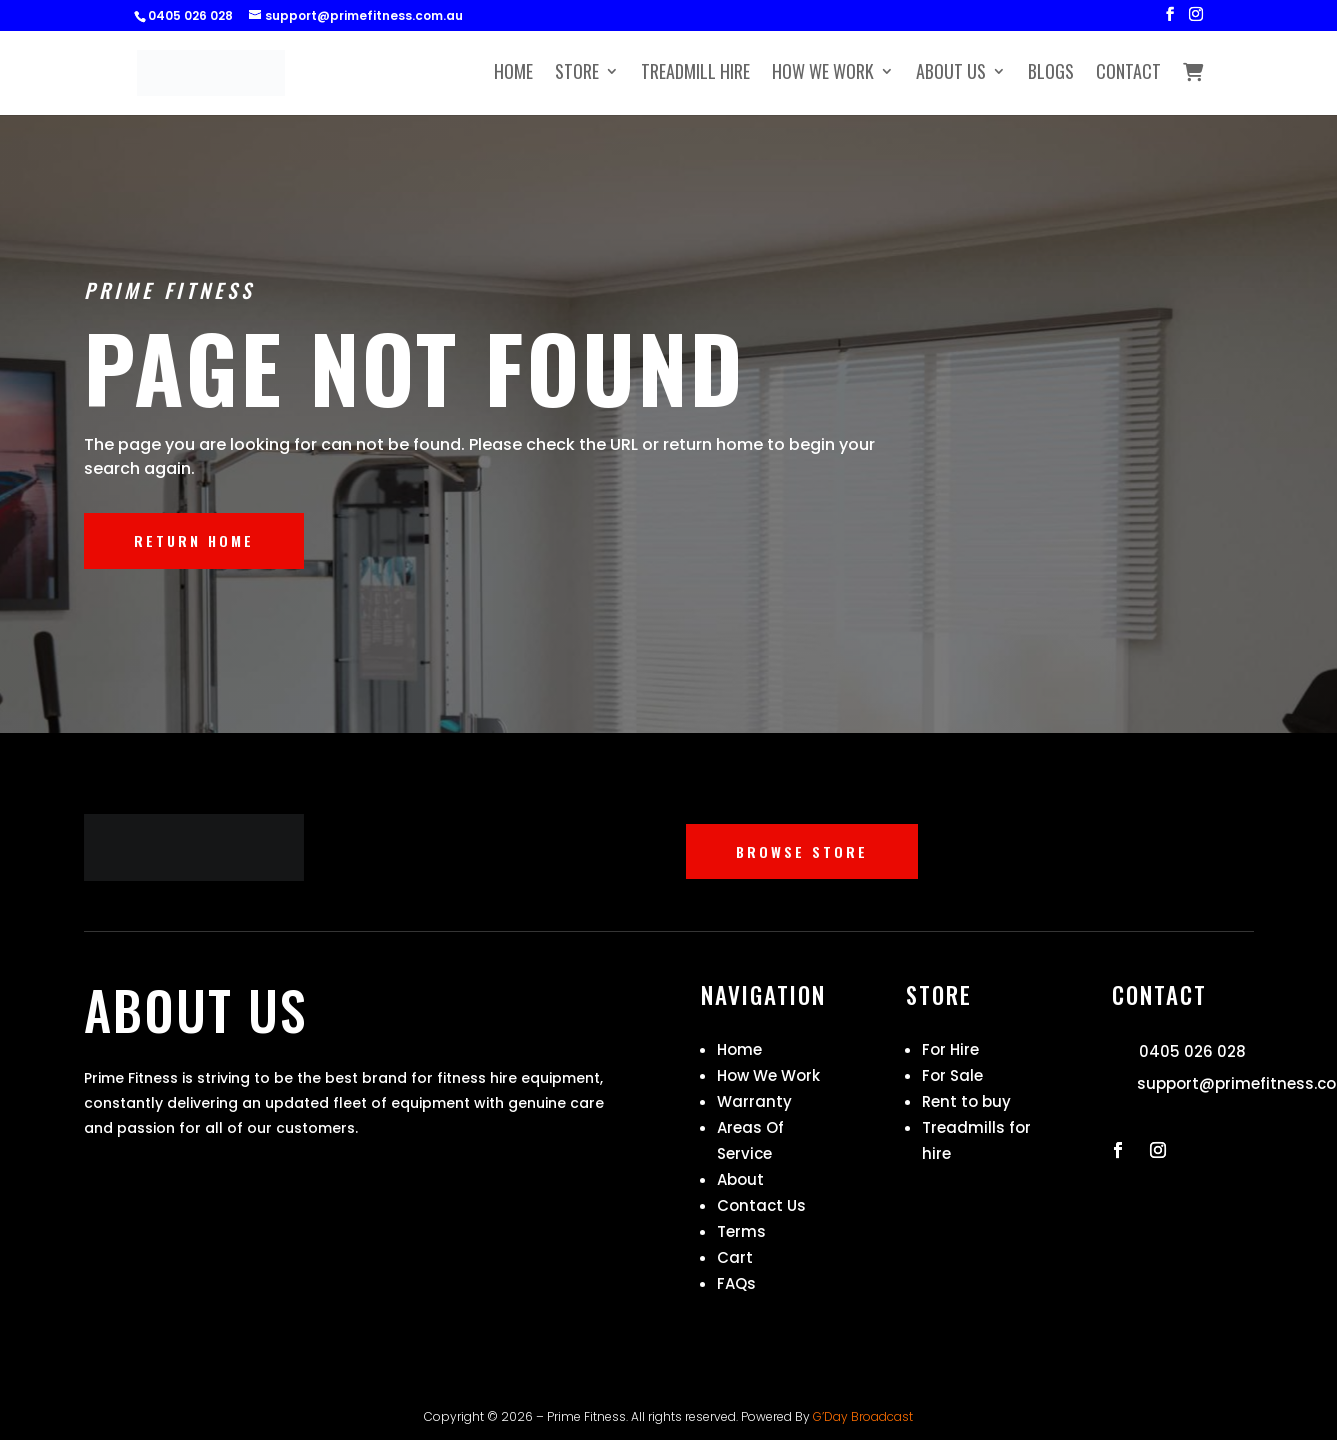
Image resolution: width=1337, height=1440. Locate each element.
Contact (1128, 74)
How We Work (823, 74)
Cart (735, 1257)
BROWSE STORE (802, 851)
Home (513, 74)
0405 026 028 (1192, 1051)
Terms (741, 1231)
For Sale (952, 1075)
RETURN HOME (194, 540)
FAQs (736, 1283)
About (740, 1179)
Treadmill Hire (695, 74)
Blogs (1051, 74)
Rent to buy (966, 1101)
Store (577, 74)
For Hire (950, 1049)
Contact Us (761, 1205)
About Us (951, 74)
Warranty (754, 1101)
